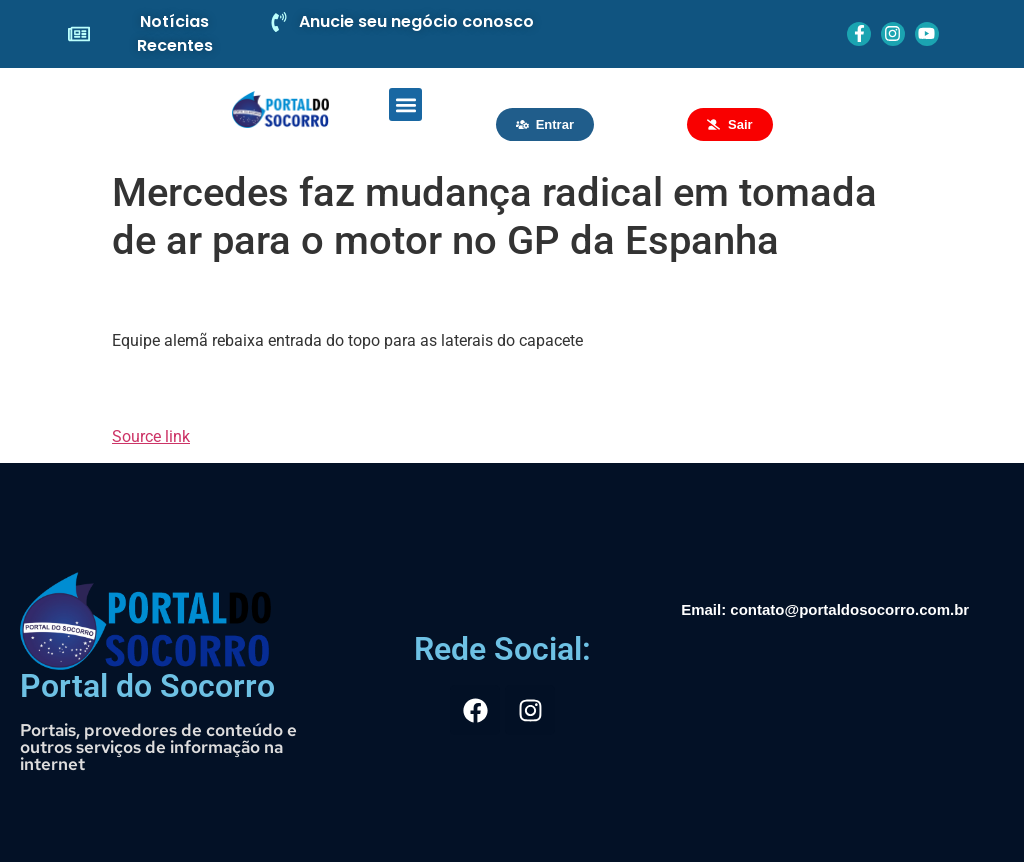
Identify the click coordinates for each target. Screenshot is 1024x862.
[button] (405, 104)
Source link (151, 436)
